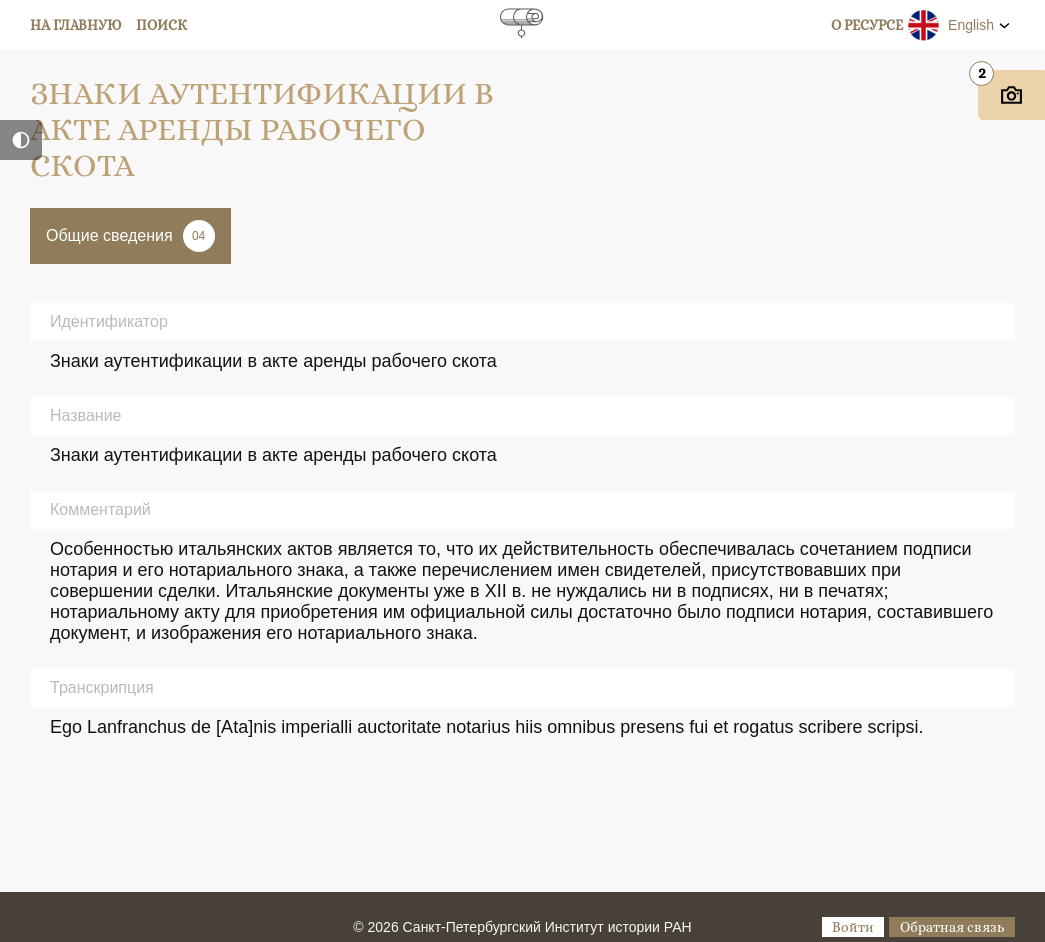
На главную (76, 25)
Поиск (161, 25)
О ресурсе (867, 25)
